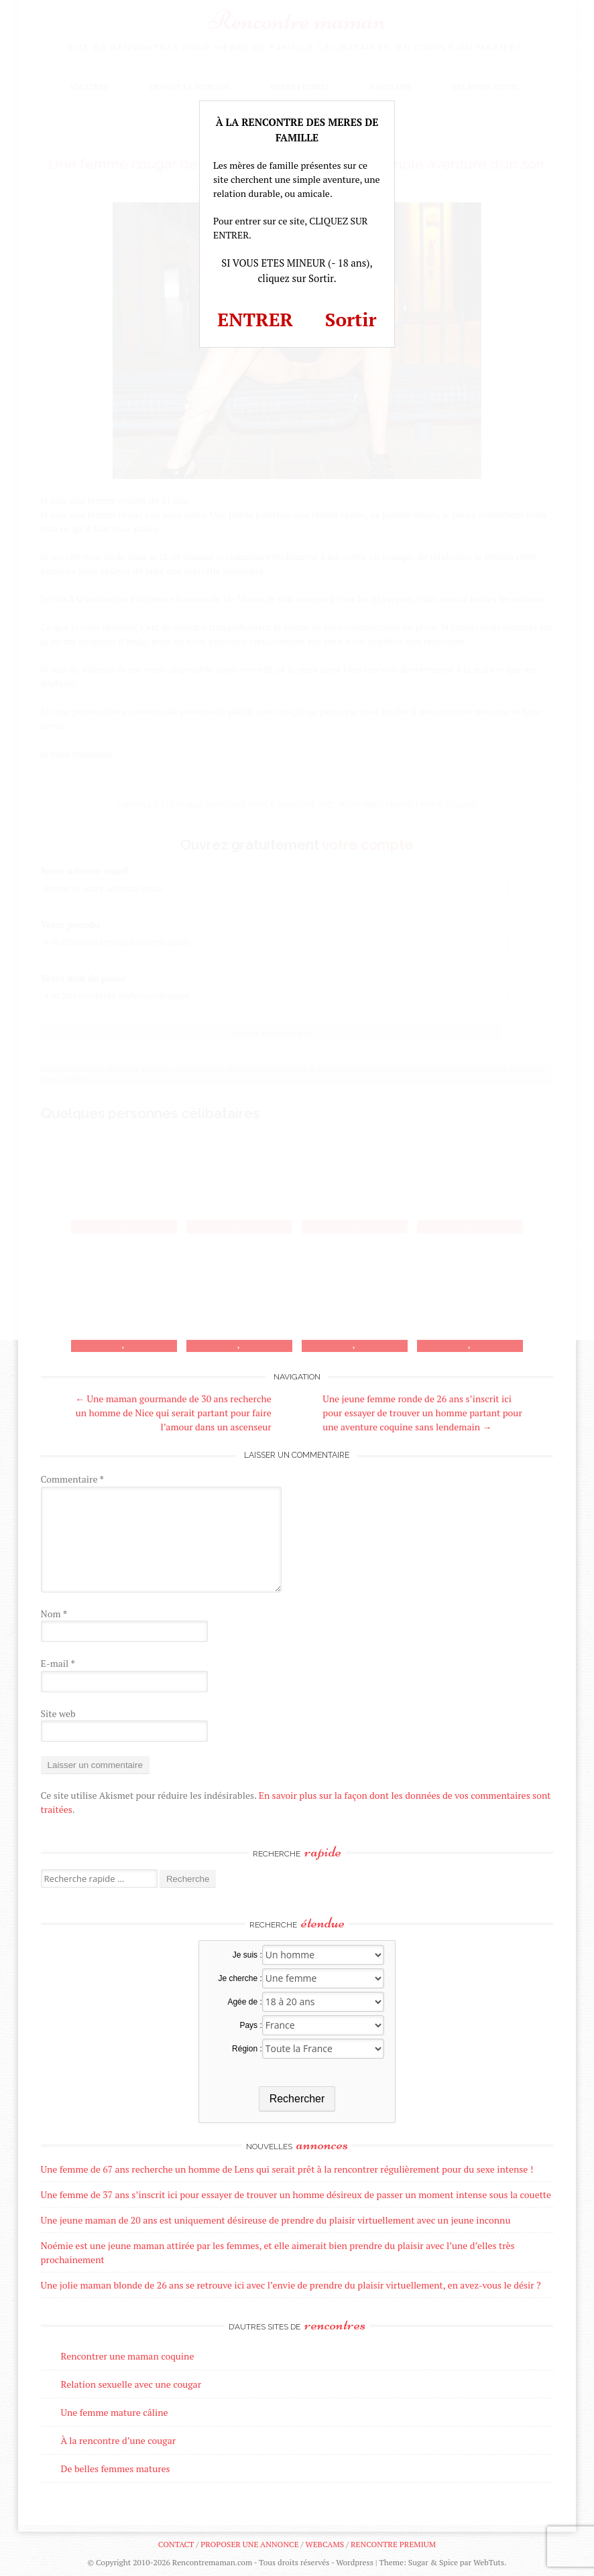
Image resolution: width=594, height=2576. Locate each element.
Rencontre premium (393, 2544)
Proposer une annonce (249, 2544)
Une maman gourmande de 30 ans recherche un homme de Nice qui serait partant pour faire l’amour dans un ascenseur (173, 1412)
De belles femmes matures (115, 2468)
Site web (58, 1713)
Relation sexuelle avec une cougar (131, 2384)
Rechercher (297, 2098)
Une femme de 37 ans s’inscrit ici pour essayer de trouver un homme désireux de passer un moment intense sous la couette (296, 2194)
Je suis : (247, 1955)
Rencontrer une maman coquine (127, 2356)
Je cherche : (239, 1978)
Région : (247, 2048)
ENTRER (255, 319)
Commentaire (72, 1479)
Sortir (351, 319)
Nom (54, 1613)
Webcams (325, 2544)
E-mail (58, 1663)
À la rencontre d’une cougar (118, 2440)
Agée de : (244, 2002)
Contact (176, 2544)
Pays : (250, 2025)
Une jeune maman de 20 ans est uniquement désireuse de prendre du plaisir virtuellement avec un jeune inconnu (276, 2220)
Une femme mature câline (114, 2412)
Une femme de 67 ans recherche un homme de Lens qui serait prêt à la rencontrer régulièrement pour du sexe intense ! (287, 2169)
